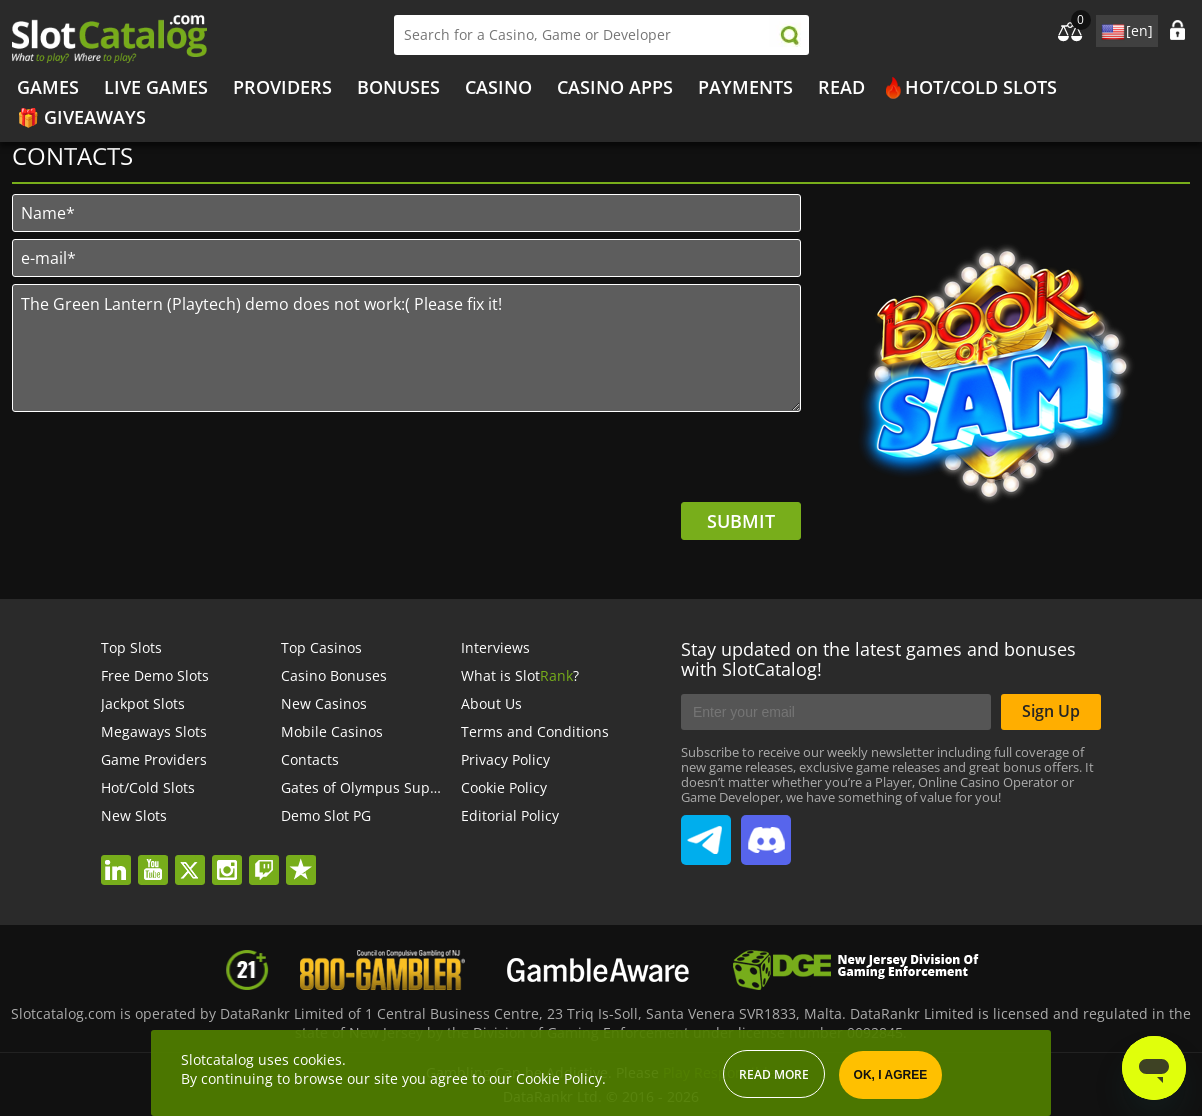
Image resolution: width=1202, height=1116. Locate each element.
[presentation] (649, 463)
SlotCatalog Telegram (706, 832)
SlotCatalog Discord (766, 832)
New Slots (134, 815)
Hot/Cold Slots (981, 87)
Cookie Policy (504, 787)
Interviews (495, 647)
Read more (774, 1074)
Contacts (310, 759)
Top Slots (131, 647)
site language (1111, 28)
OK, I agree (891, 1075)
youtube (161, 857)
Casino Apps (615, 87)
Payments (745, 87)
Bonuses (398, 87)
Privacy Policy (505, 759)
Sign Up (1051, 711)
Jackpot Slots (143, 703)
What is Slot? (520, 675)
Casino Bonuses (334, 675)
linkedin (124, 857)
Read (841, 87)
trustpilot (308, 857)
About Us (491, 703)
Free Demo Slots (155, 675)
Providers (282, 87)
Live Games (156, 87)
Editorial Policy (510, 815)
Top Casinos (321, 647)
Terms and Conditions (535, 731)
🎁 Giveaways (81, 117)
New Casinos (324, 703)
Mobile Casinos (332, 731)
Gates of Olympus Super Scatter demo (409, 787)
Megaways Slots (154, 731)
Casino (498, 87)
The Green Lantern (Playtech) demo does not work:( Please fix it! (406, 348)
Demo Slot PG (326, 815)
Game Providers (154, 759)
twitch (274, 857)
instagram (233, 857)
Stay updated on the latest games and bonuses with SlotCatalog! (878, 659)
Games (48, 87)
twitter (199, 857)
